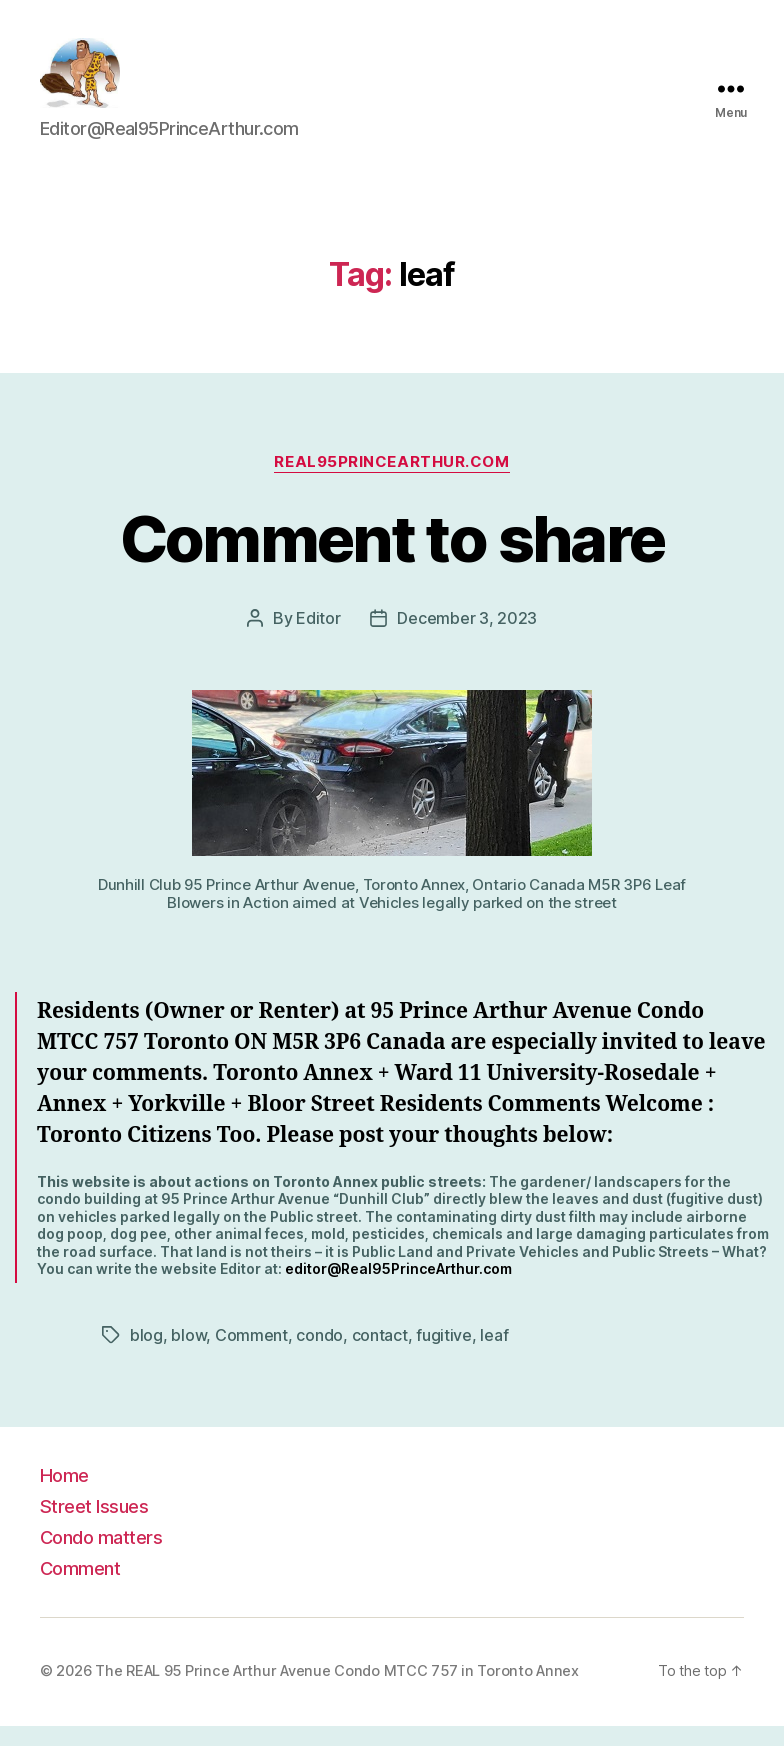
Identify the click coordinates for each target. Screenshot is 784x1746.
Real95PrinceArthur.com (391, 482)
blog (146, 1355)
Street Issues (94, 1526)
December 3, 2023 (467, 638)
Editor (318, 638)
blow (188, 1355)
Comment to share (392, 558)
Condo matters (101, 1557)
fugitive (444, 1355)
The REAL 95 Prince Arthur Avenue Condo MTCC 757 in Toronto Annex (337, 1691)
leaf (494, 1355)
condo (319, 1355)
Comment (251, 1355)
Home (64, 1495)
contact (380, 1355)
